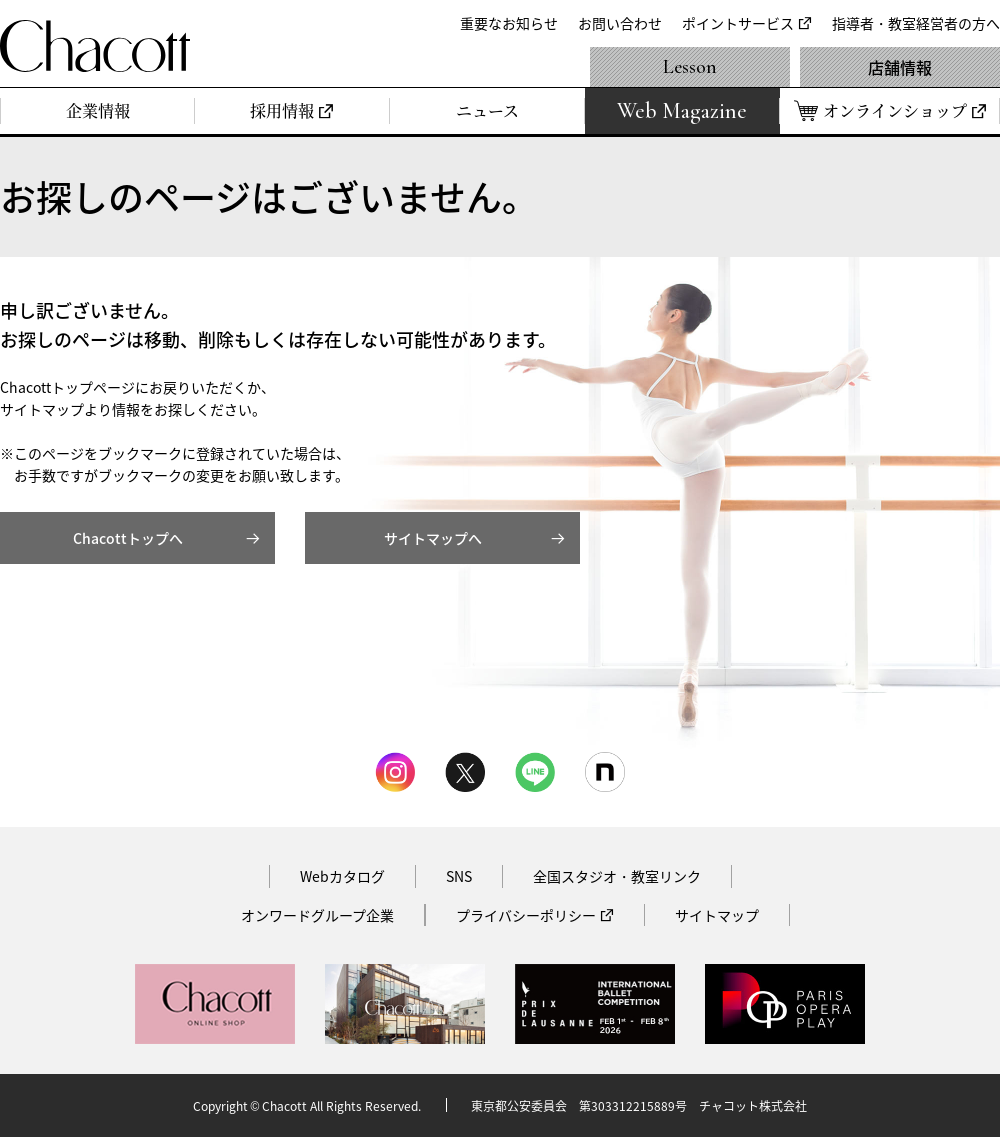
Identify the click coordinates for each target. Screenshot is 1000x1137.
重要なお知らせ (509, 23)
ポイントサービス (738, 23)
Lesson (690, 67)
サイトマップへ (433, 538)
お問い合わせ (620, 23)
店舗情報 (900, 67)
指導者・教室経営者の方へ (916, 23)
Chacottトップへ (128, 538)
